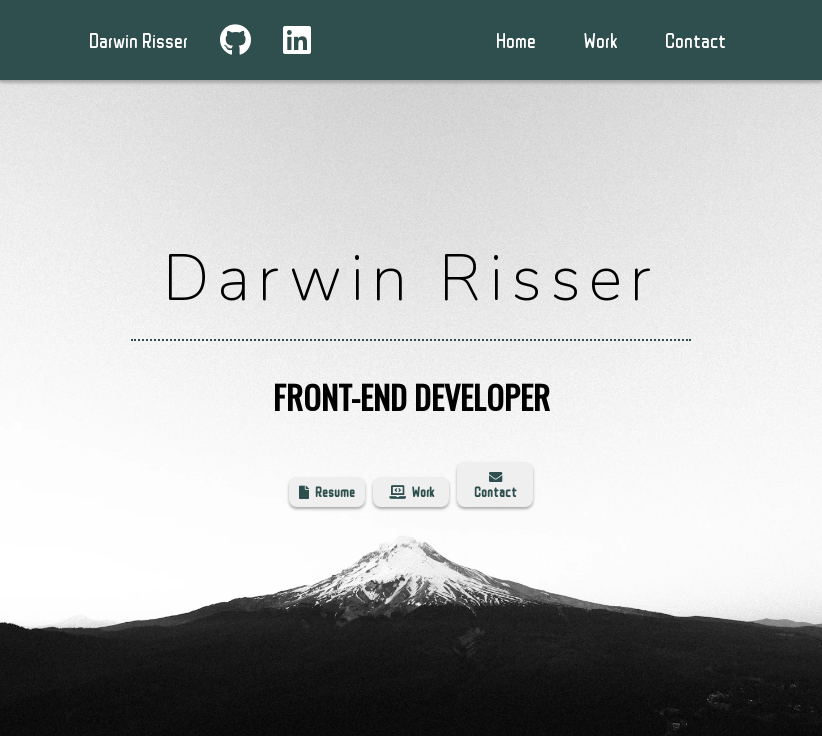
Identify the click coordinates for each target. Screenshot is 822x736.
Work (411, 492)
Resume (327, 492)
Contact (695, 40)
